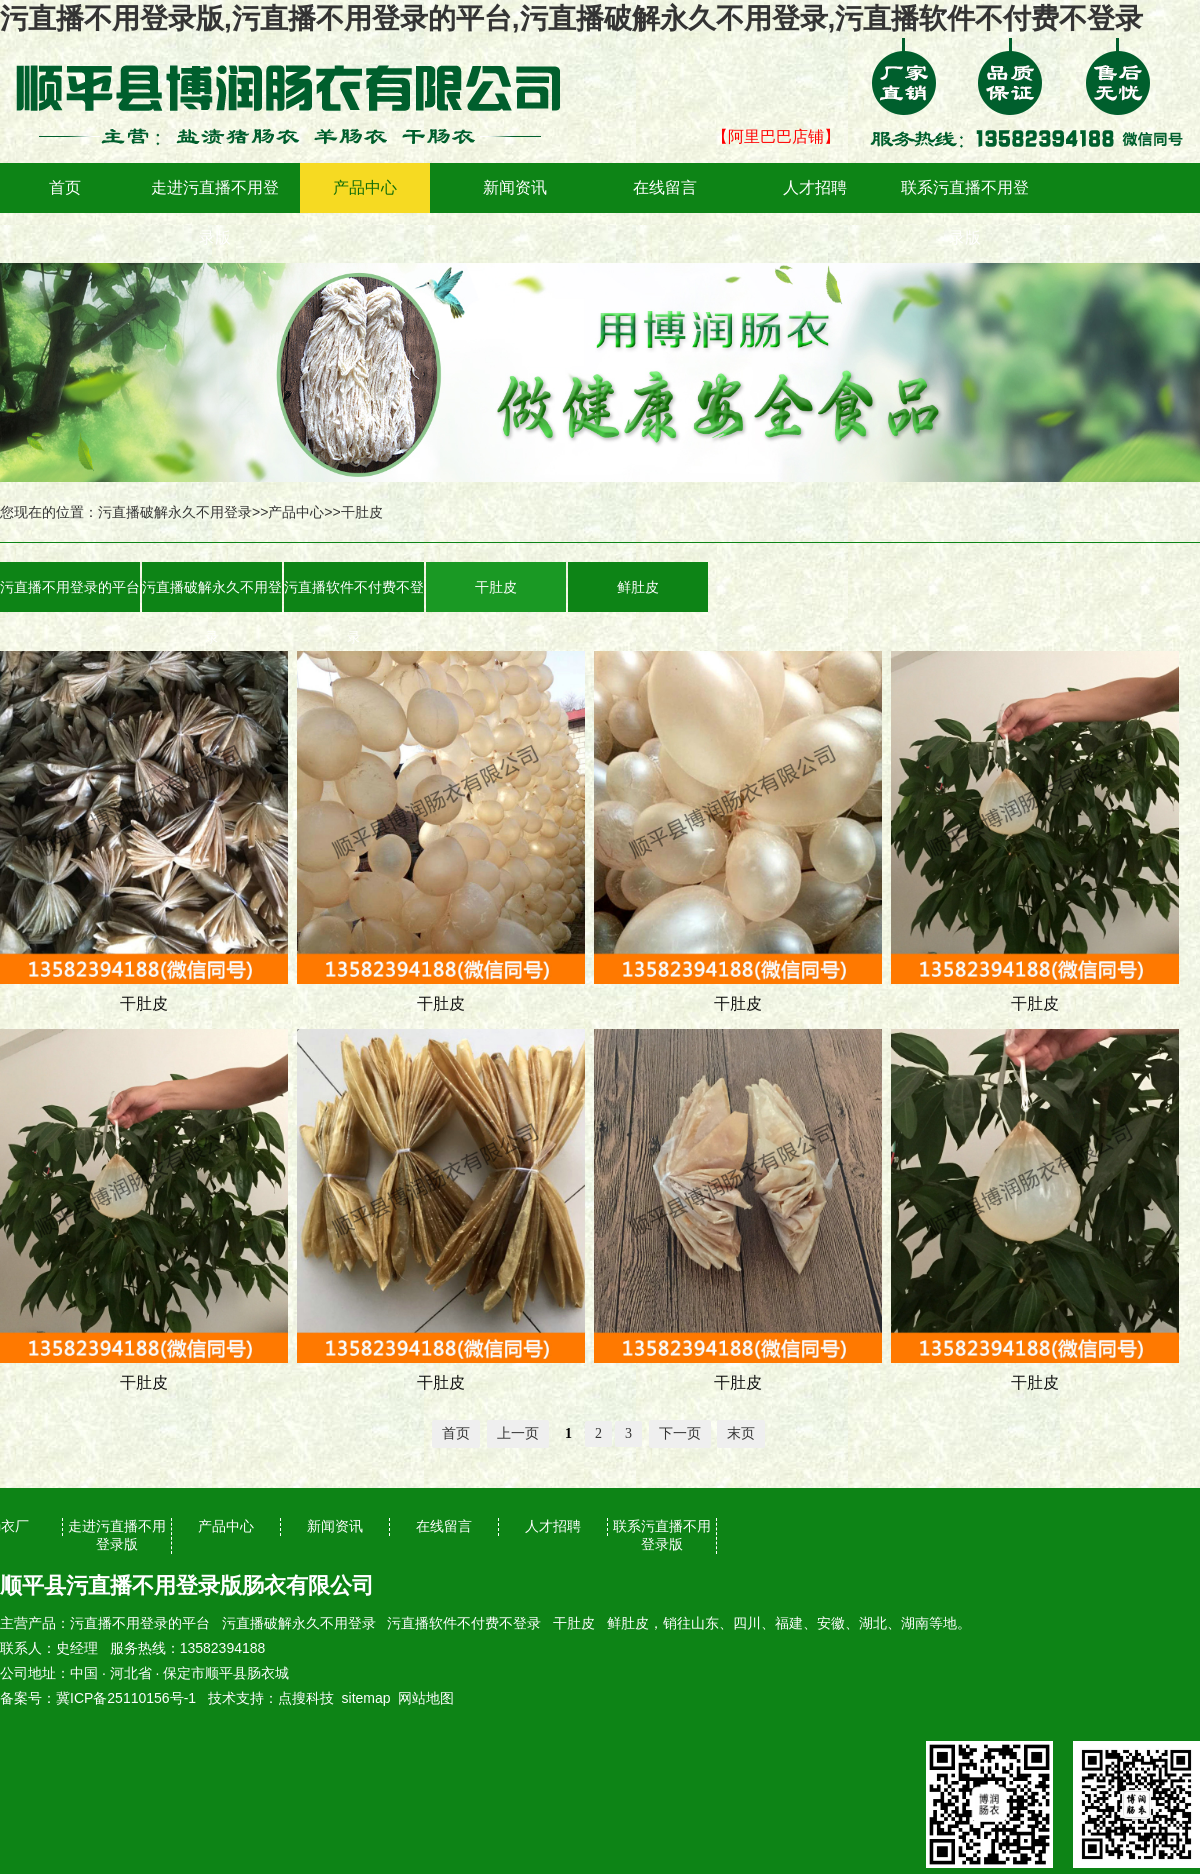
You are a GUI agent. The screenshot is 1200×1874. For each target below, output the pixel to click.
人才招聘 (815, 187)
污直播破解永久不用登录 (175, 512)
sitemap (366, 1698)
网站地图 (426, 1698)
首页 (65, 187)
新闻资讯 (515, 187)
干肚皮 (362, 512)
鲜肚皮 (638, 587)
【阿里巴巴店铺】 (776, 136)
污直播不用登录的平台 (70, 587)
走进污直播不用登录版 (215, 212)
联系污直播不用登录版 (965, 212)
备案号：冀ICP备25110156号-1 (98, 1698)
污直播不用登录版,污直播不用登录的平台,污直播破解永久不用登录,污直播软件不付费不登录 (571, 18)
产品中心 (365, 187)
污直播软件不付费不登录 (354, 595)
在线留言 (665, 187)
